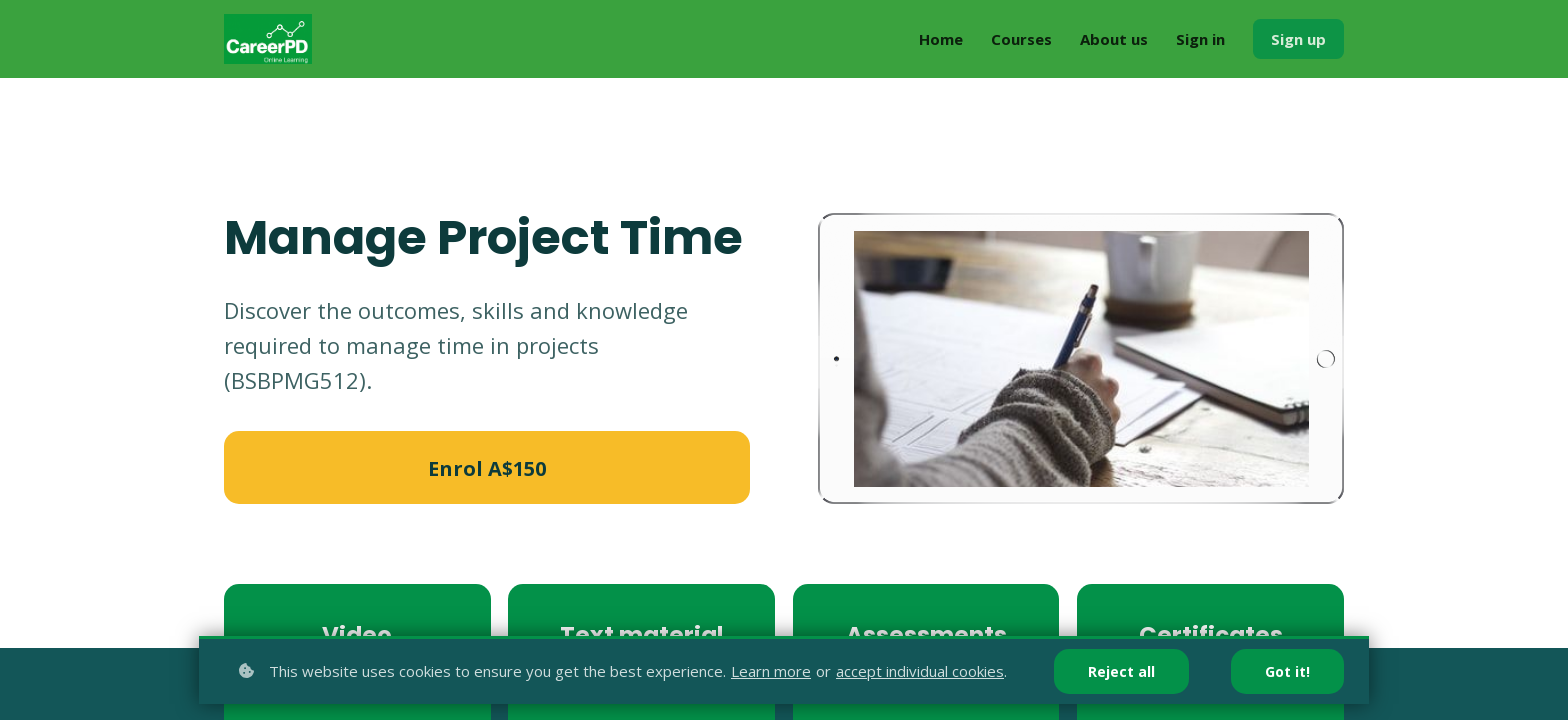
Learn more (771, 671)
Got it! (1287, 671)
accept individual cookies (920, 671)
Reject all (1121, 671)
